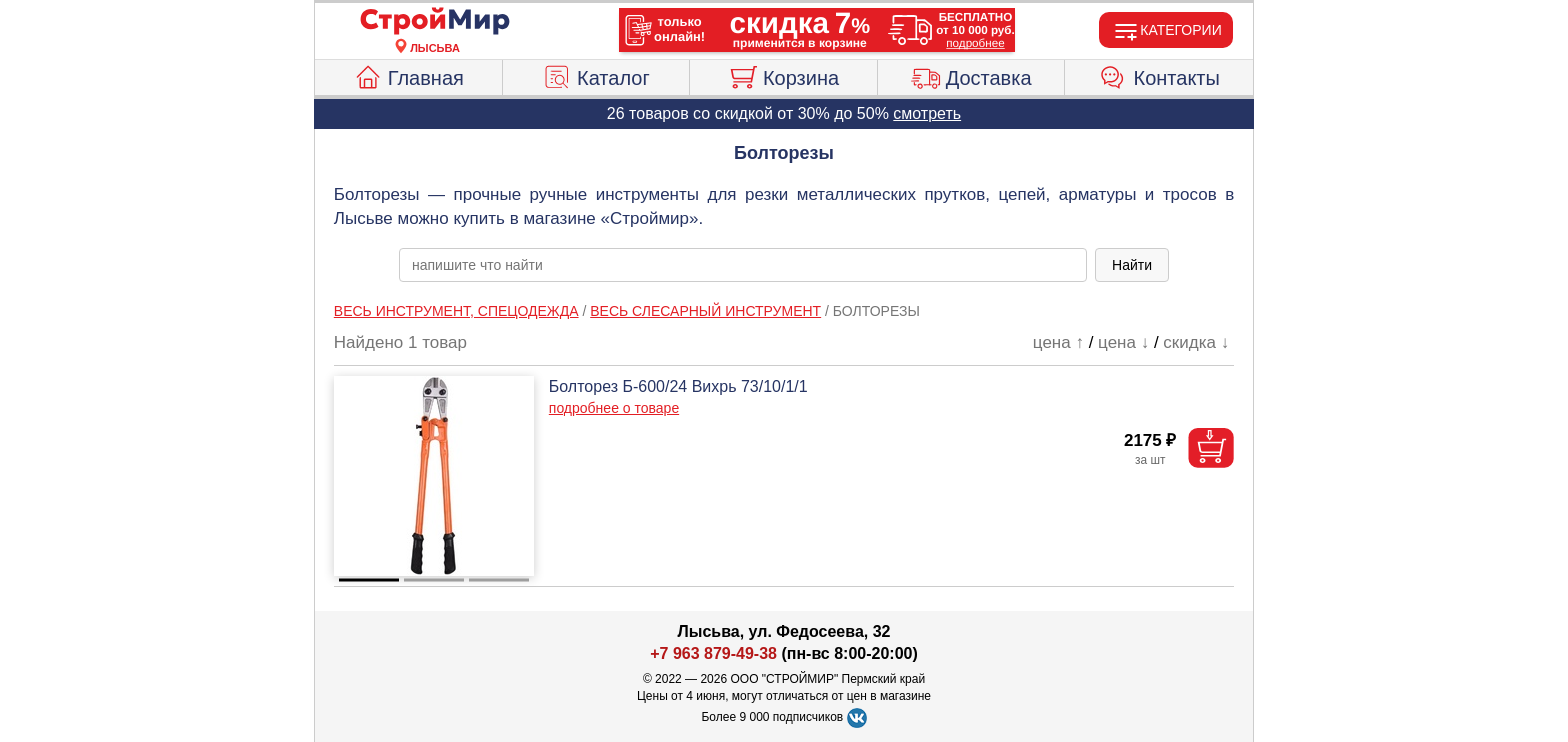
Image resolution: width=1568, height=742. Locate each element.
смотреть (927, 113)
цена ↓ (1123, 342)
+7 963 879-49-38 (713, 653)
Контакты (1159, 75)
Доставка (971, 75)
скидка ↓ (1196, 342)
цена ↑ (1058, 342)
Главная (408, 75)
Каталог (596, 75)
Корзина (783, 75)
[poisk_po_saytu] (743, 265)
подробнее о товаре (614, 408)
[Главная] (435, 22)
